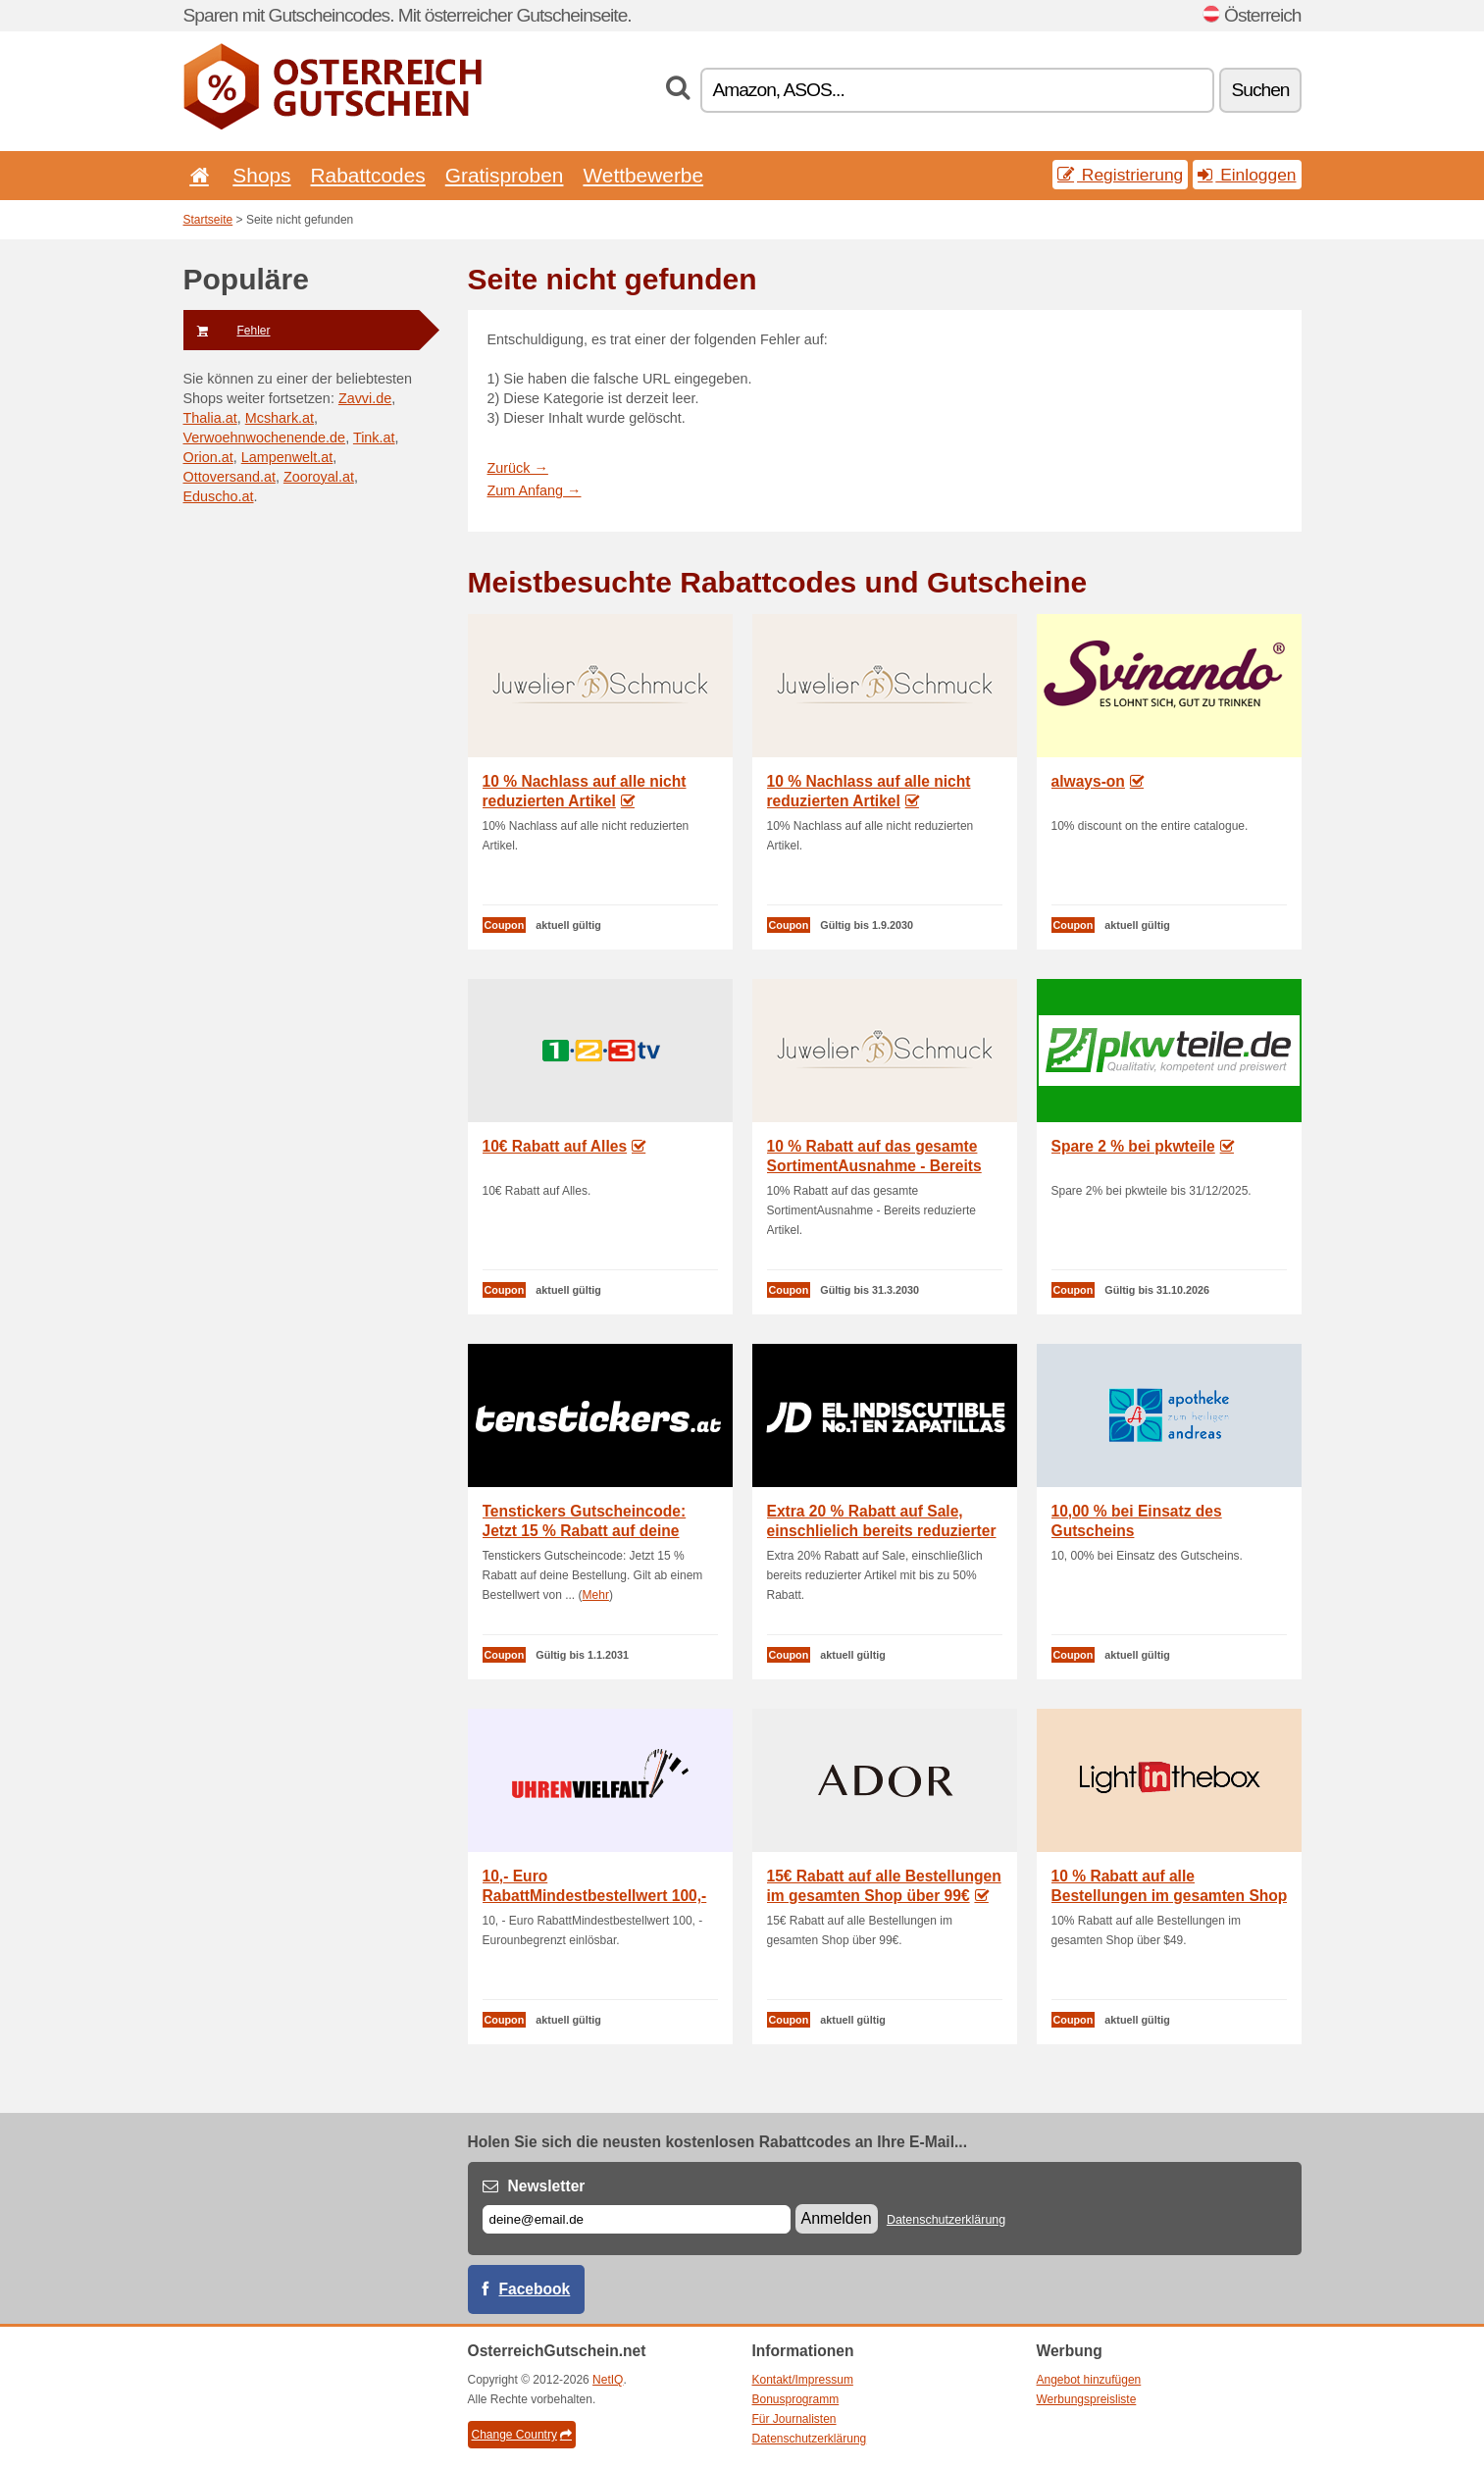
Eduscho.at (218, 496)
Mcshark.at (279, 418)
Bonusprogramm (796, 2399)
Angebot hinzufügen (1089, 2380)
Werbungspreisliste (1087, 2399)
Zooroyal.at (318, 477)
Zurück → (517, 468)
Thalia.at (210, 418)
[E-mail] (637, 2219)
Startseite (208, 220)
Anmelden (836, 2218)
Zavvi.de (364, 398)
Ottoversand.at (229, 477)
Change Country (522, 2435)
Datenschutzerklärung (946, 2220)
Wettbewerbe (643, 175)
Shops (261, 175)
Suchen (1260, 89)
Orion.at (208, 457)
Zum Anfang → (534, 490)
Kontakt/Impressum (802, 2380)
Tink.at (374, 437)
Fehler (227, 330)
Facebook (535, 2289)
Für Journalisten (794, 2419)
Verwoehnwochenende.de (264, 437)
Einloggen (1247, 174)
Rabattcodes (368, 175)
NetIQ (607, 2380)
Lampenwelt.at (287, 457)
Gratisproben (504, 175)
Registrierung (1120, 174)
